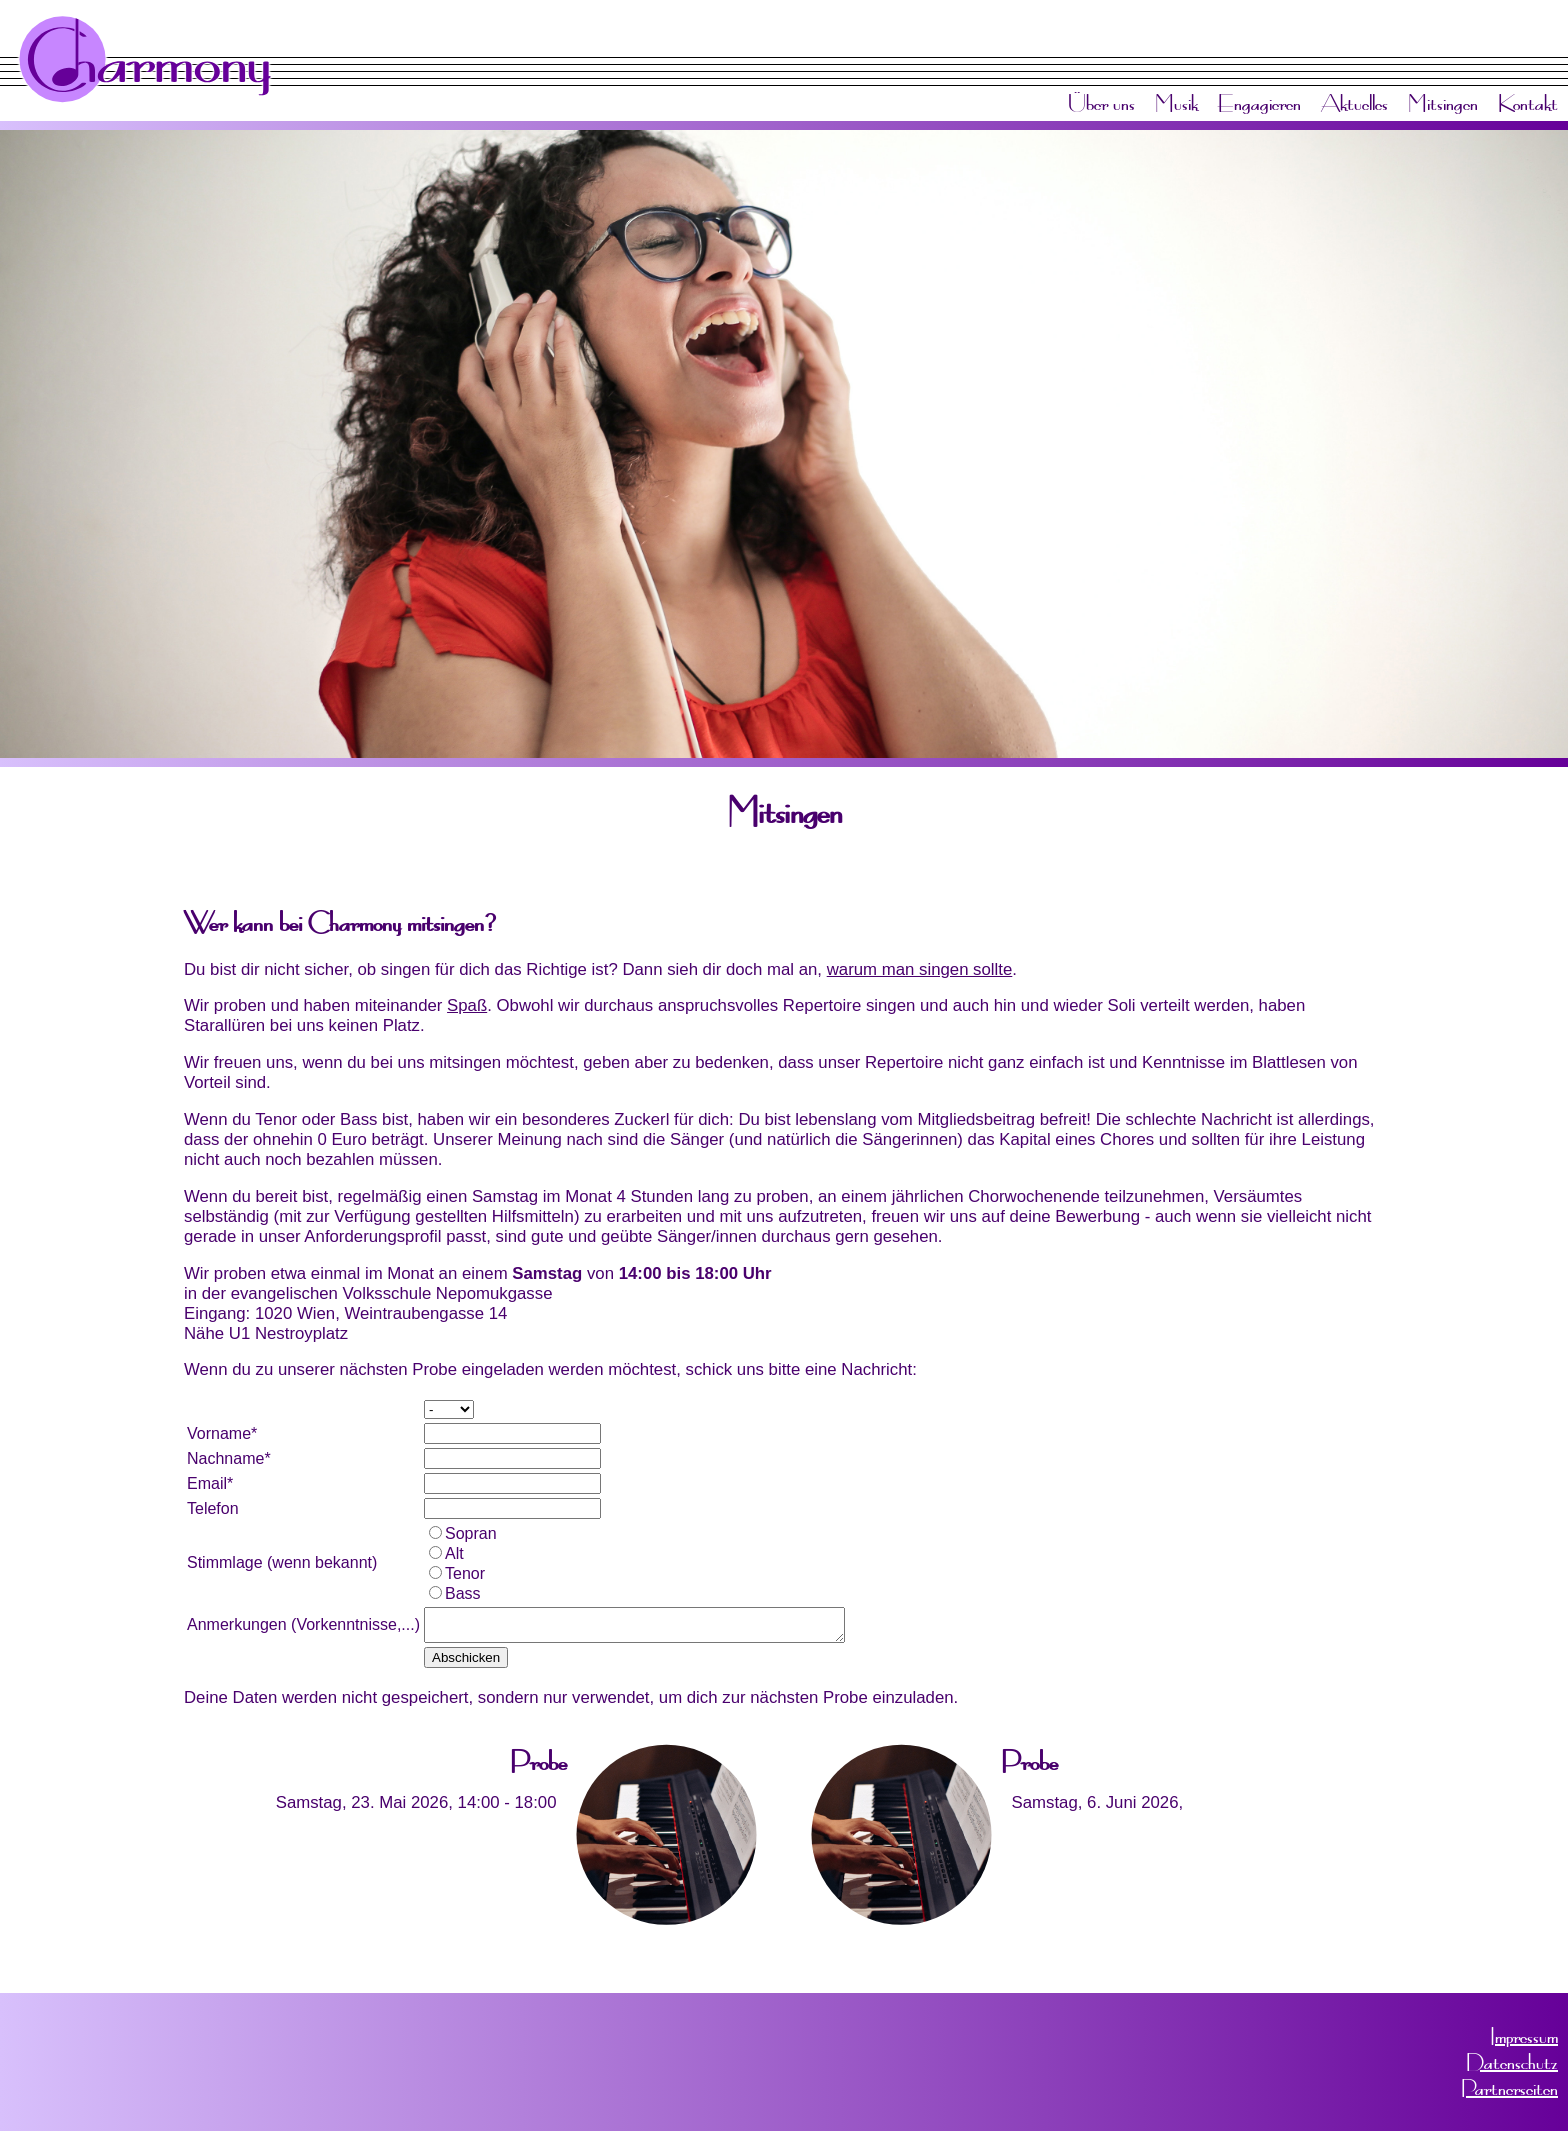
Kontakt (1528, 103)
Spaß (467, 1005)
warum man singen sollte (920, 969)
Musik (1176, 103)
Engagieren (1259, 103)
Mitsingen (1443, 103)
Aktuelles (1354, 103)
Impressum (1524, 2036)
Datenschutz (1512, 2062)
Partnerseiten (1509, 2088)
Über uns (1101, 103)
